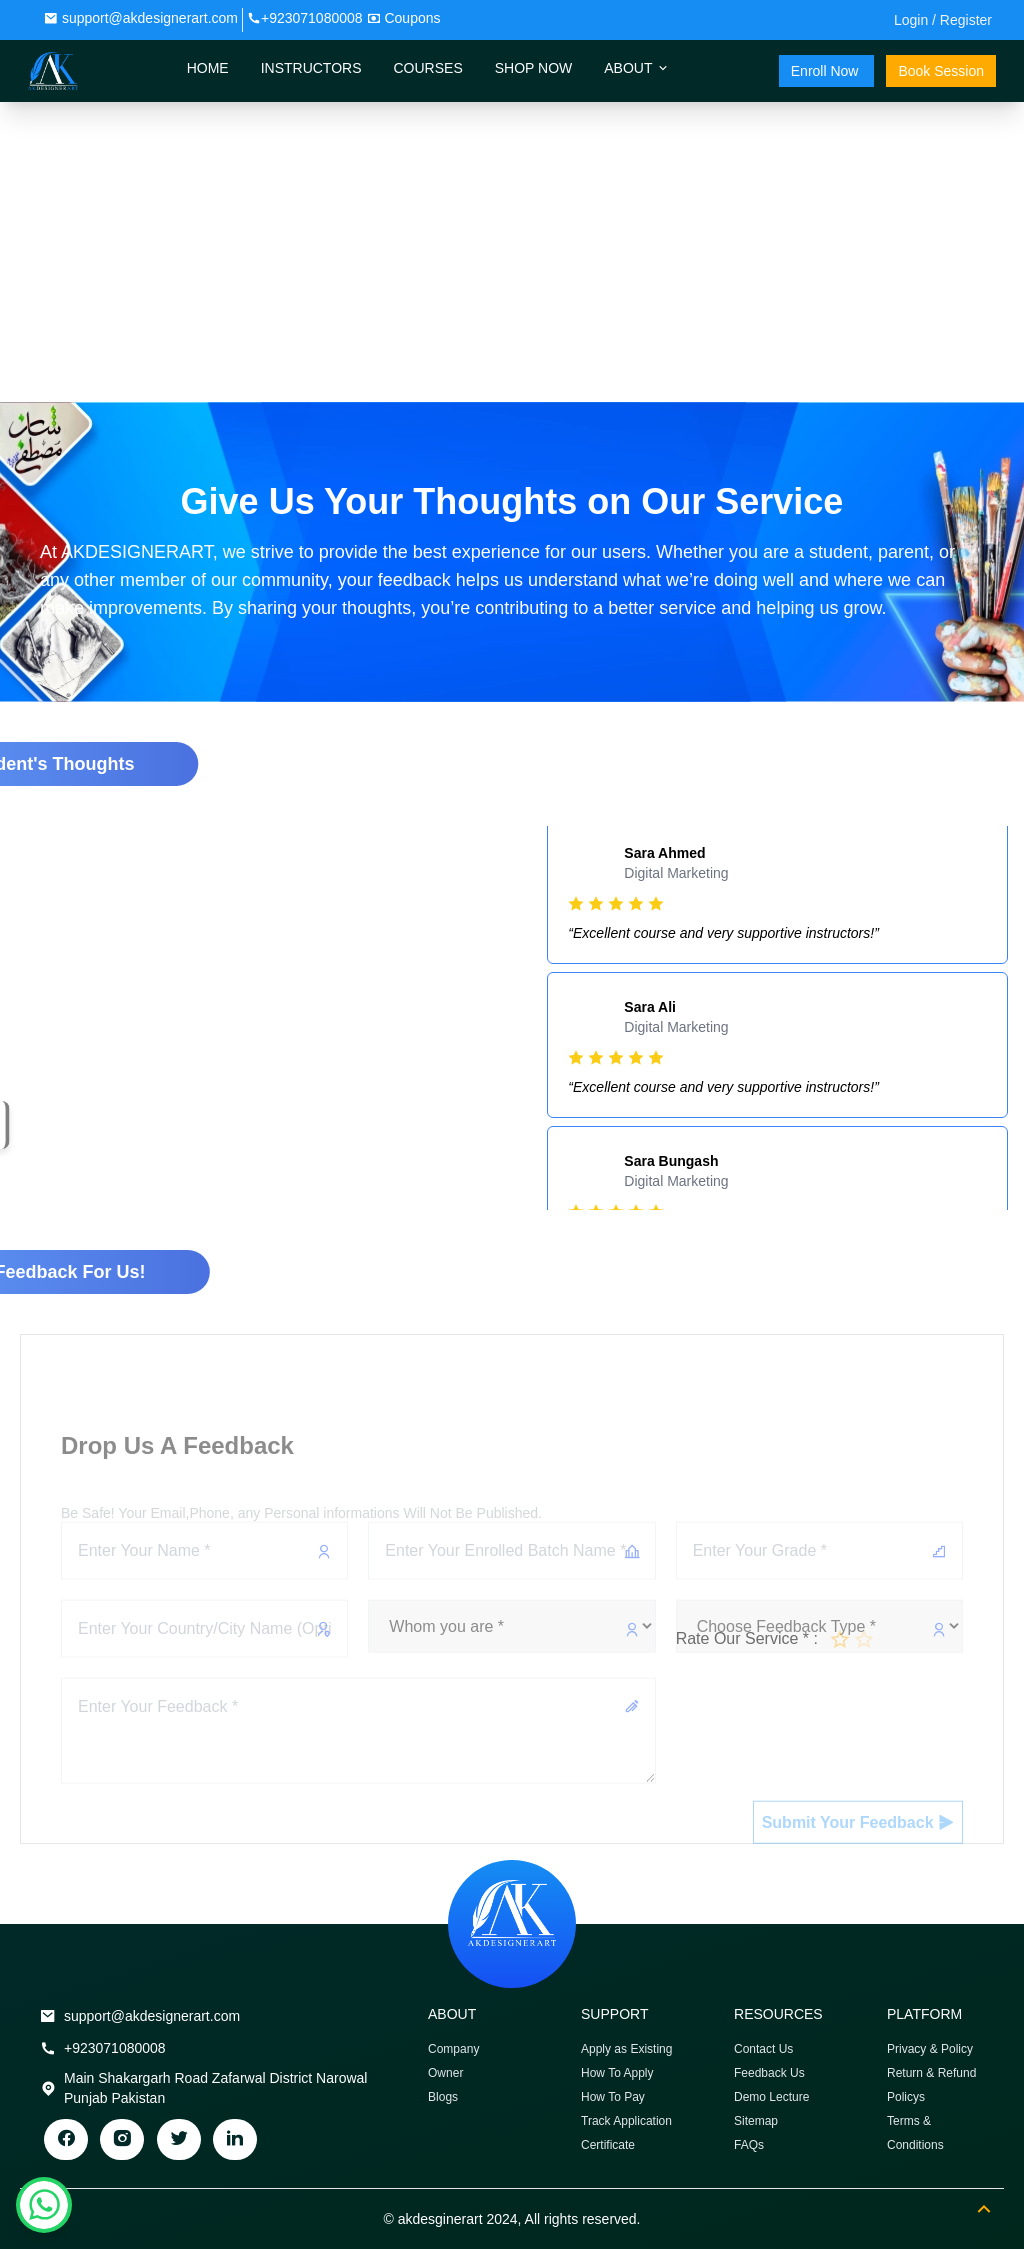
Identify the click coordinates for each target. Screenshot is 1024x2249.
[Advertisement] (512, 252)
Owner (445, 2073)
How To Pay (613, 2097)
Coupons (412, 18)
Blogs (443, 2097)
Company (453, 2049)
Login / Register (943, 20)
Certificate (608, 2145)
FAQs (749, 2145)
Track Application (626, 2121)
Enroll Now (827, 71)
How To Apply (617, 2073)
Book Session (941, 71)
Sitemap (756, 2121)
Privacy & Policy (930, 2049)
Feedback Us (769, 2073)
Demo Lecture (771, 2097)
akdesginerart (440, 2219)
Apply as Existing (626, 2049)
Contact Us (763, 2049)
